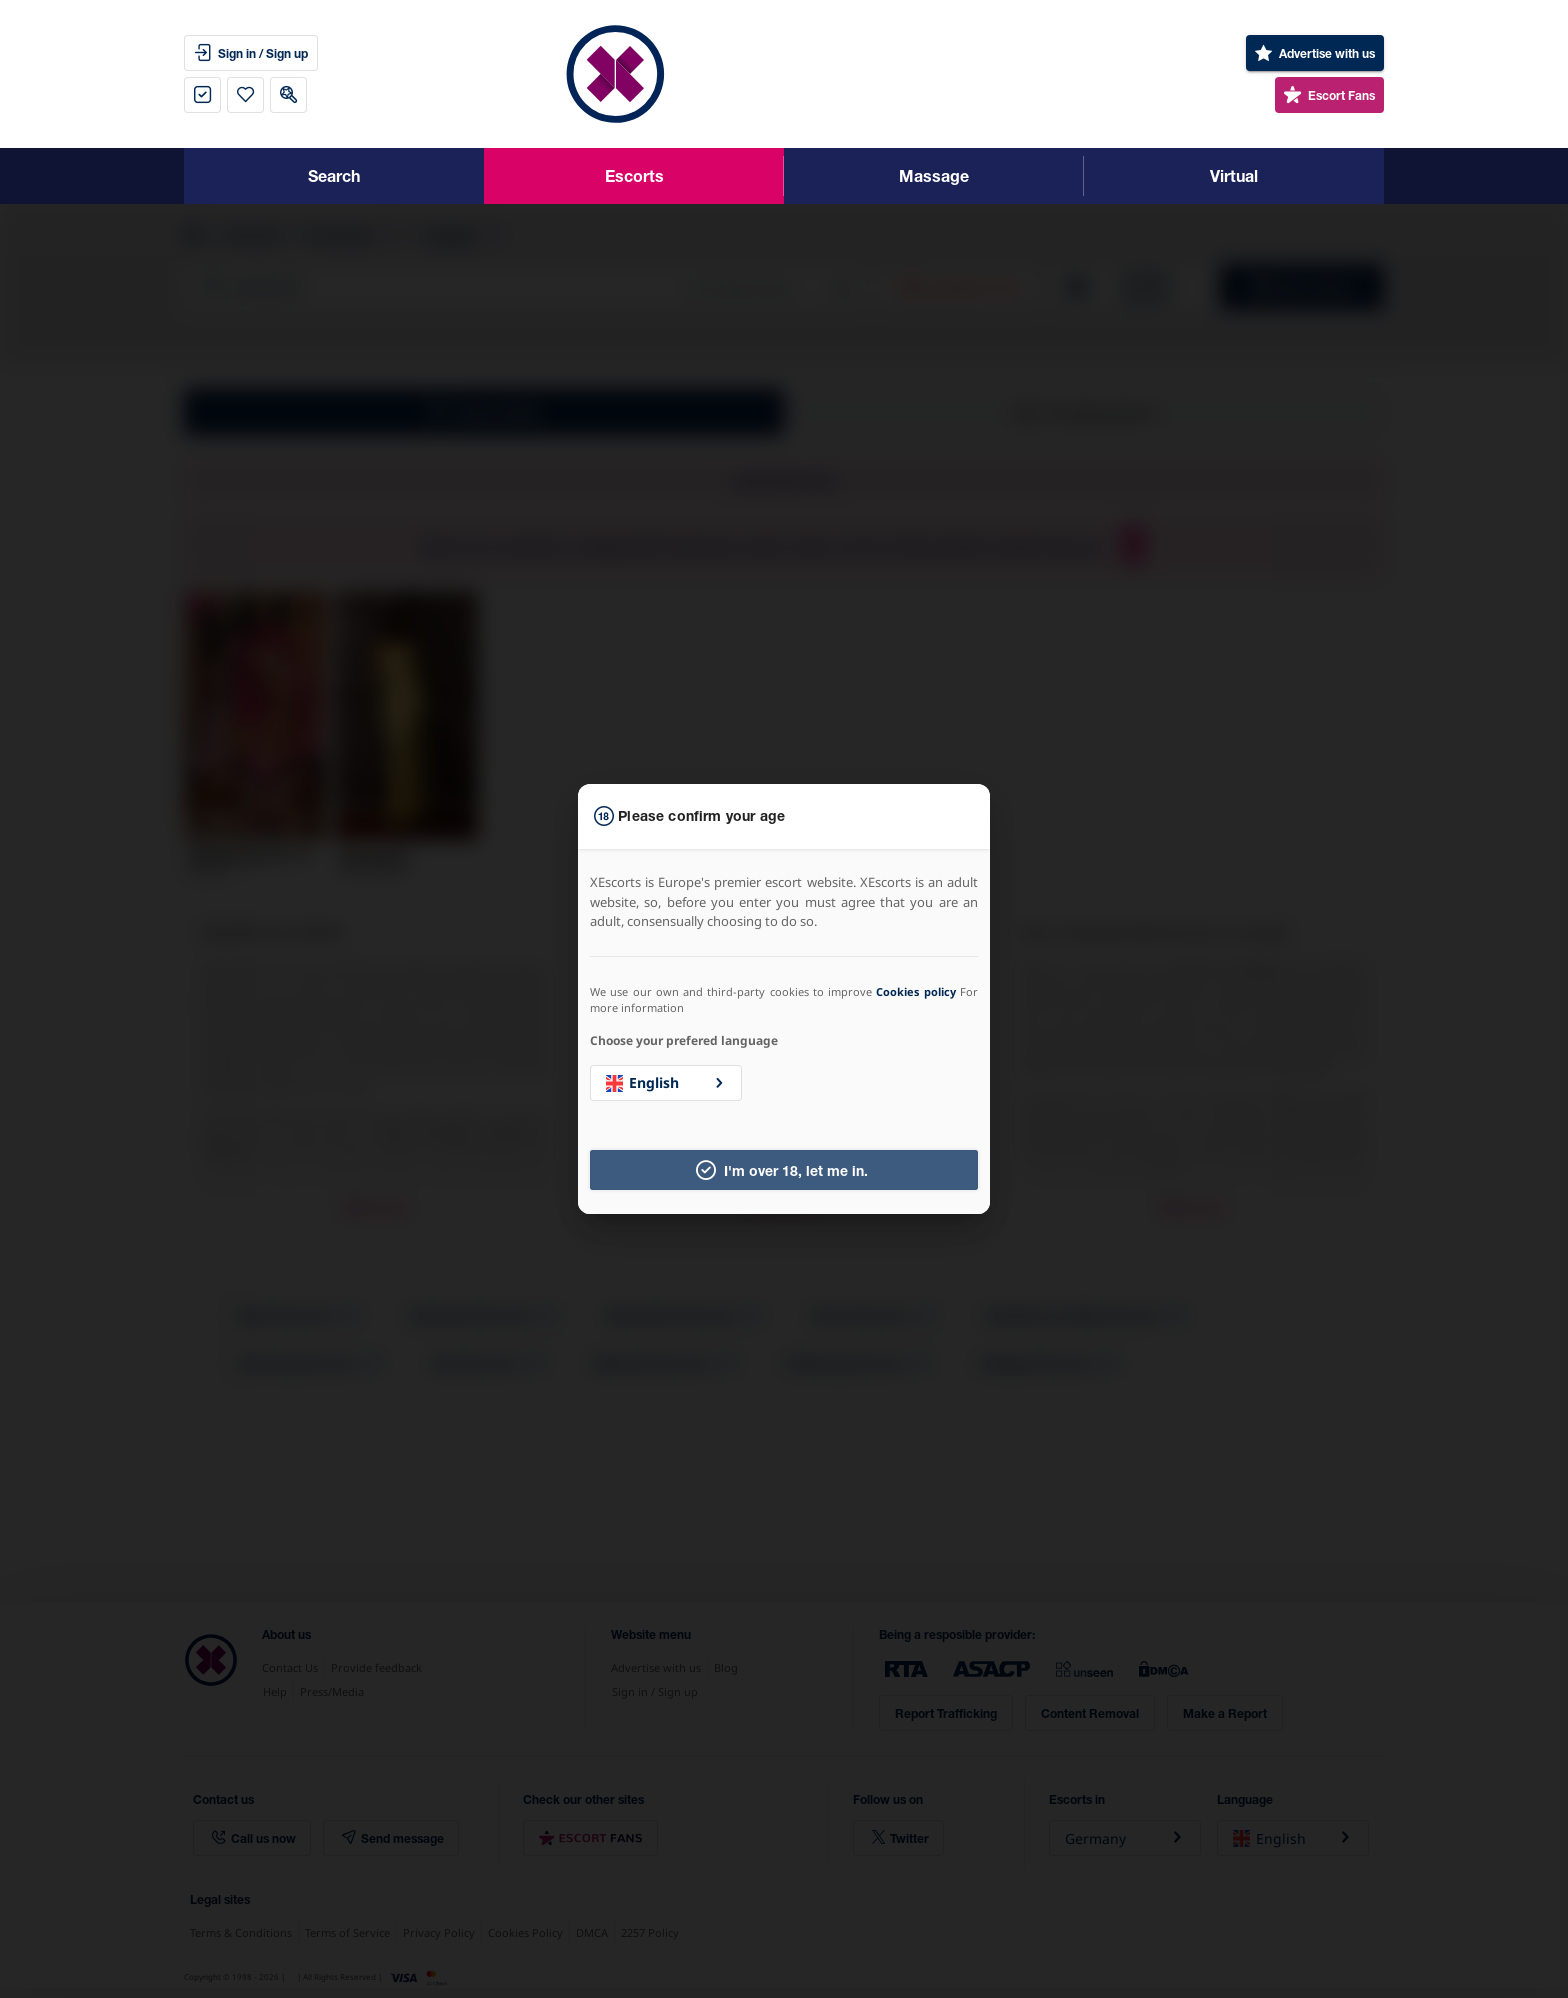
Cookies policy (915, 991)
